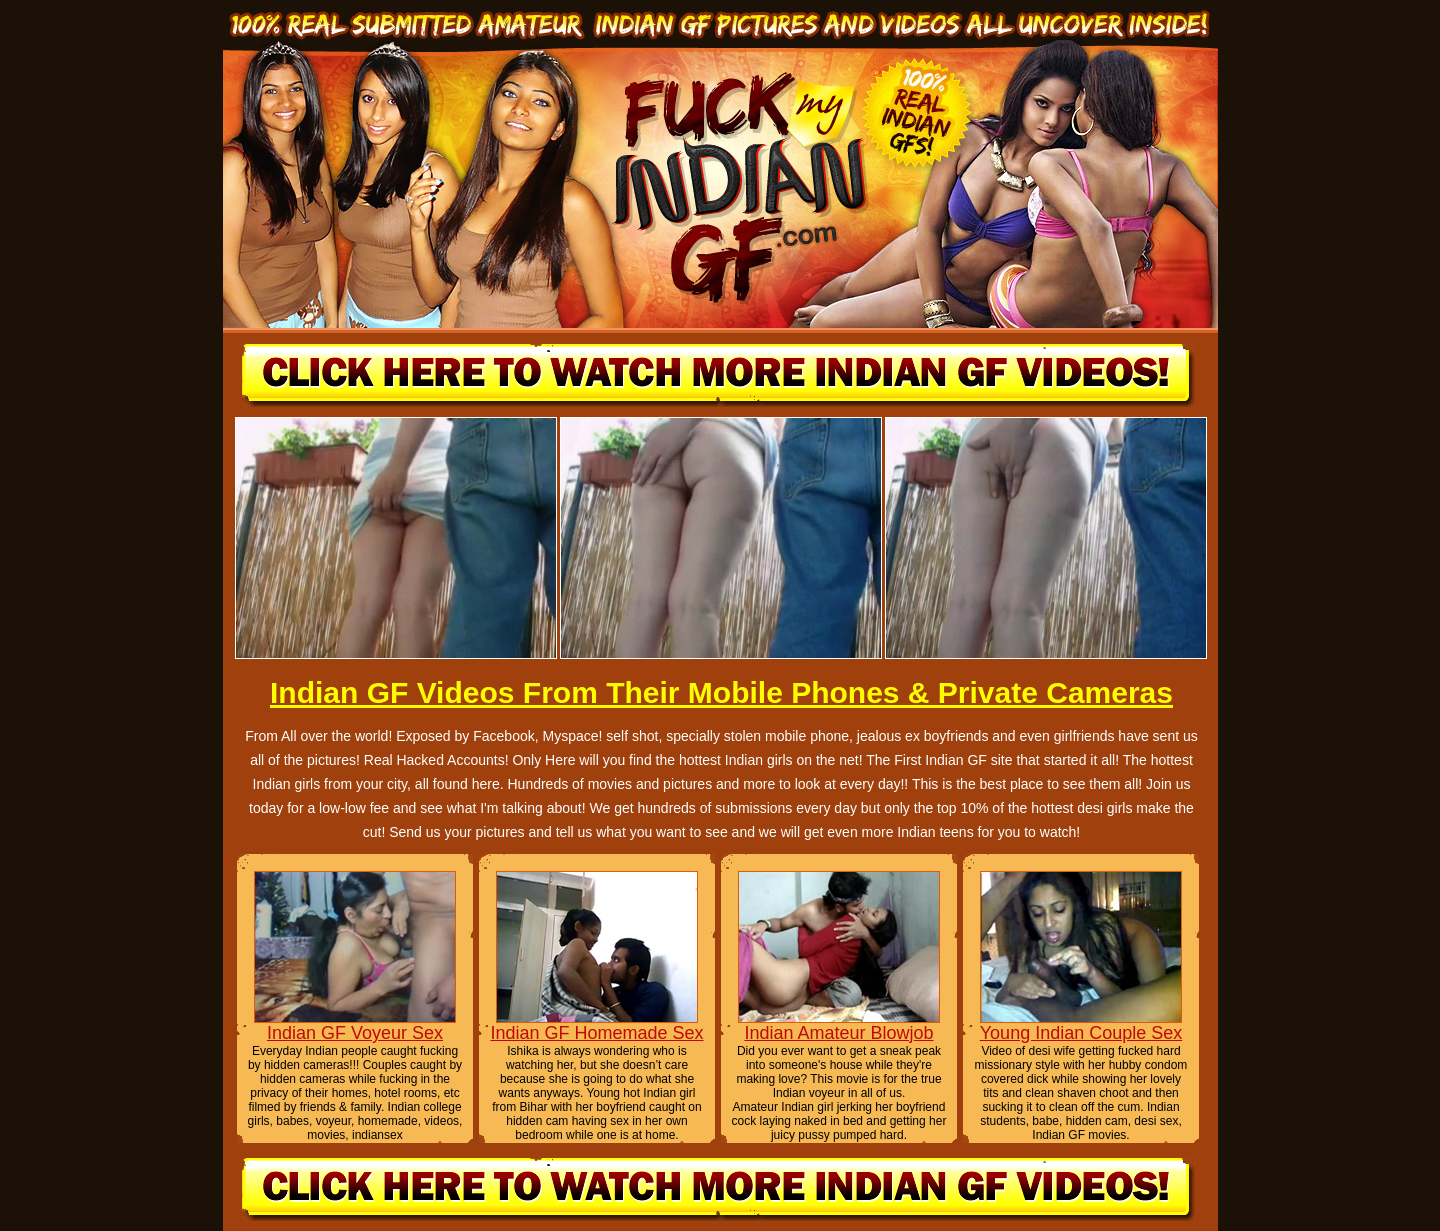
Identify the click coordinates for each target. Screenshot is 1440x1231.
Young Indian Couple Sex (1081, 1033)
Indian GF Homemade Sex (596, 1033)
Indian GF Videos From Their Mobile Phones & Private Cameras (721, 692)
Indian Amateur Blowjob (838, 1033)
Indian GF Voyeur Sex (355, 1033)
